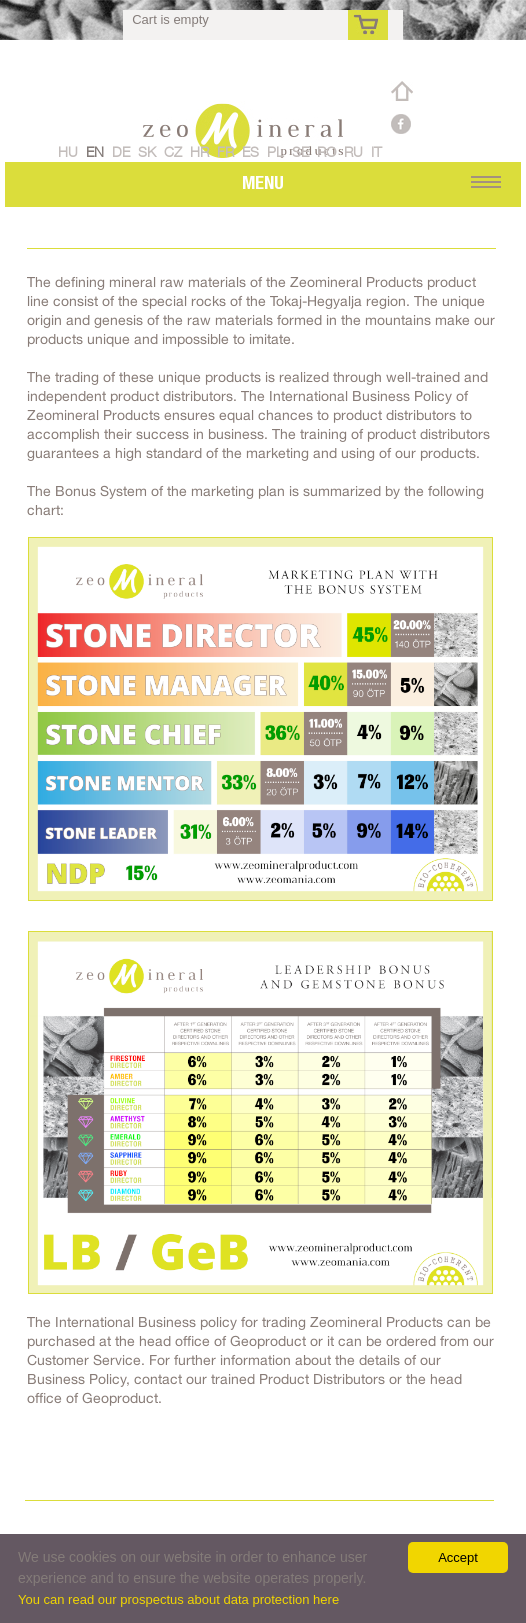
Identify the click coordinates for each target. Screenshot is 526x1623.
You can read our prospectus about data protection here (178, 1599)
